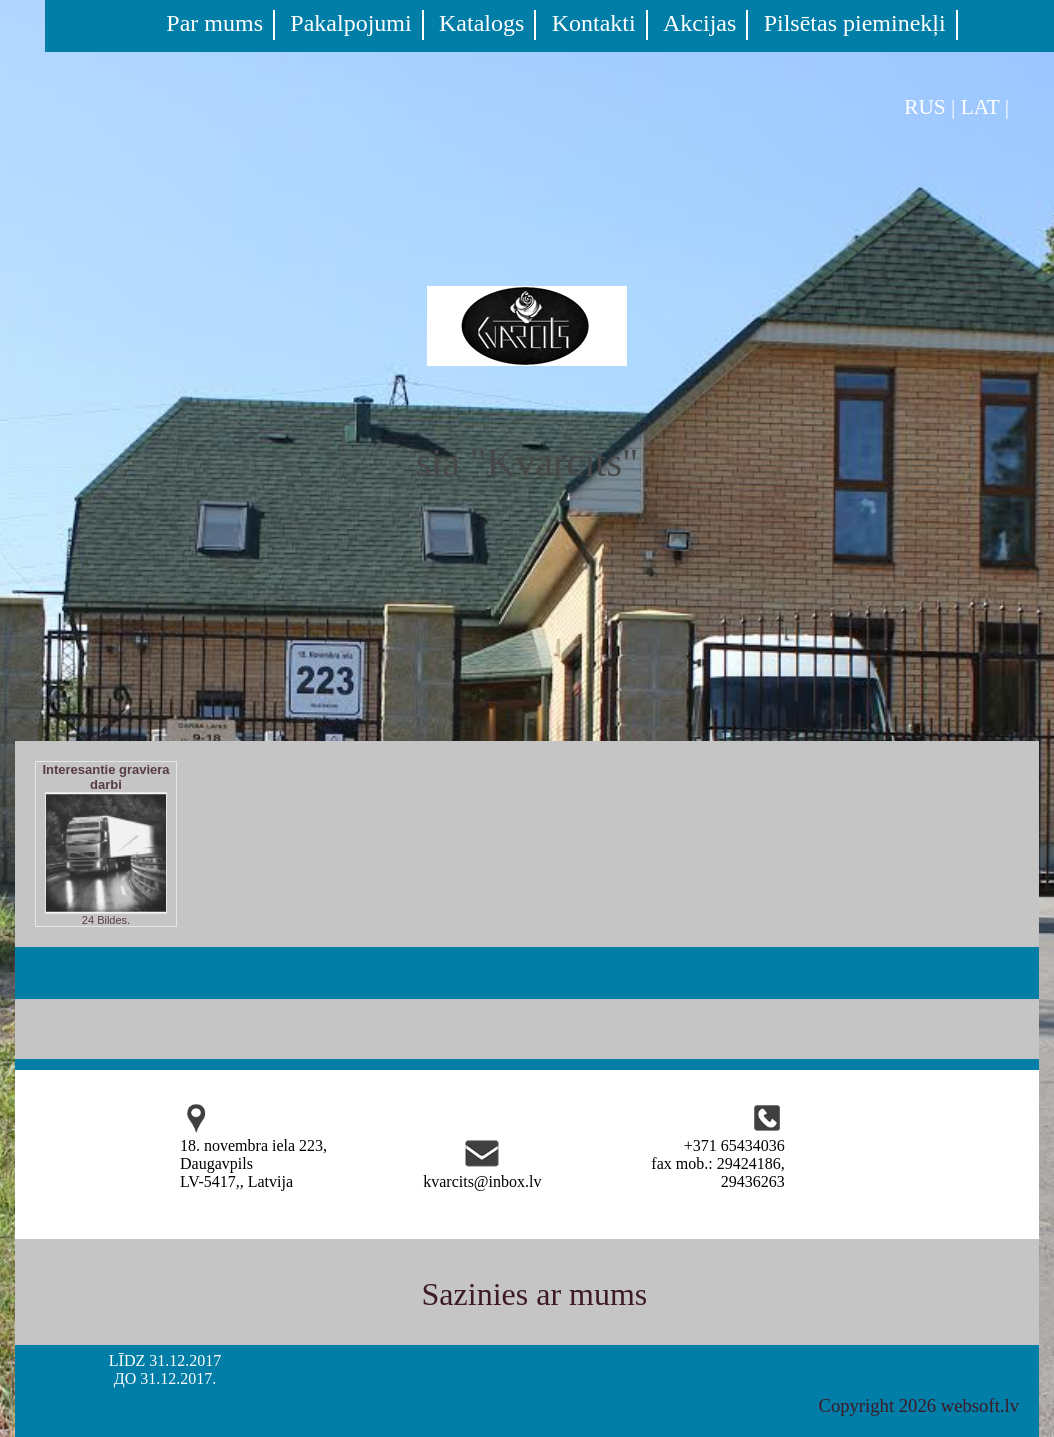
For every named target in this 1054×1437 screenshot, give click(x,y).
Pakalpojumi (350, 23)
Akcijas (699, 23)
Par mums (214, 23)
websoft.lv (980, 1405)
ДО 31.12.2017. (165, 1378)
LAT (980, 107)
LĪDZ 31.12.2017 (165, 1360)
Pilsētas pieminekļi (855, 23)
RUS (925, 107)
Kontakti (594, 23)
